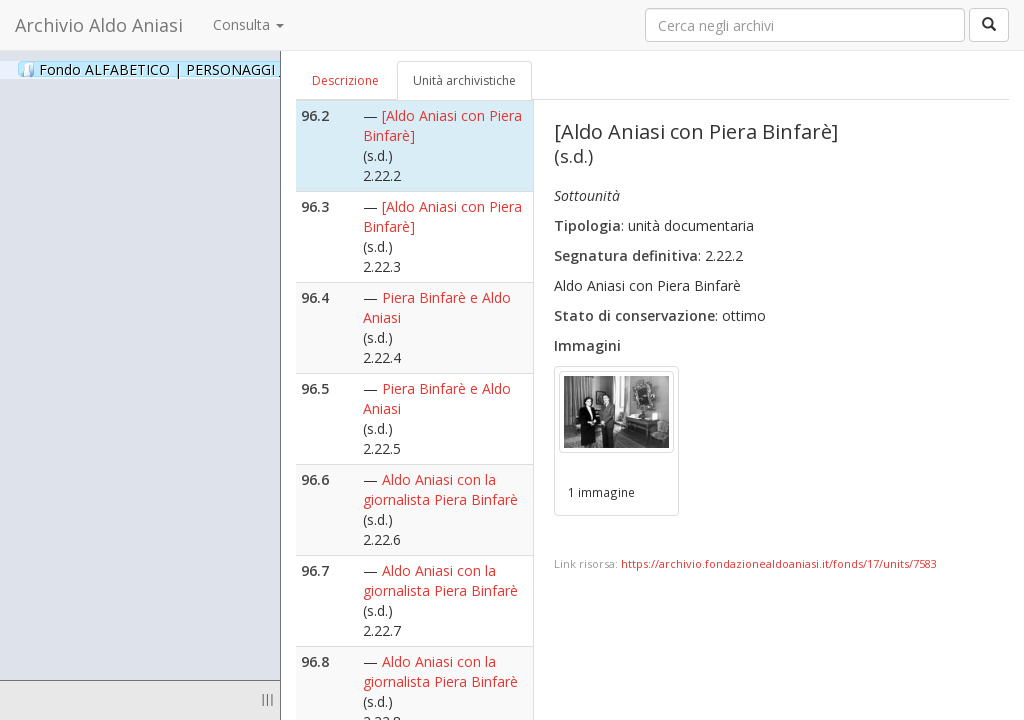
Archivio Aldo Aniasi (99, 25)
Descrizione (345, 80)
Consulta (248, 24)
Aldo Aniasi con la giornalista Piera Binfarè (440, 489)
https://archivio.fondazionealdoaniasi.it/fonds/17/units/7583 (779, 563)
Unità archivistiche (464, 80)
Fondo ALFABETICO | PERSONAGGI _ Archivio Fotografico (242, 69)
